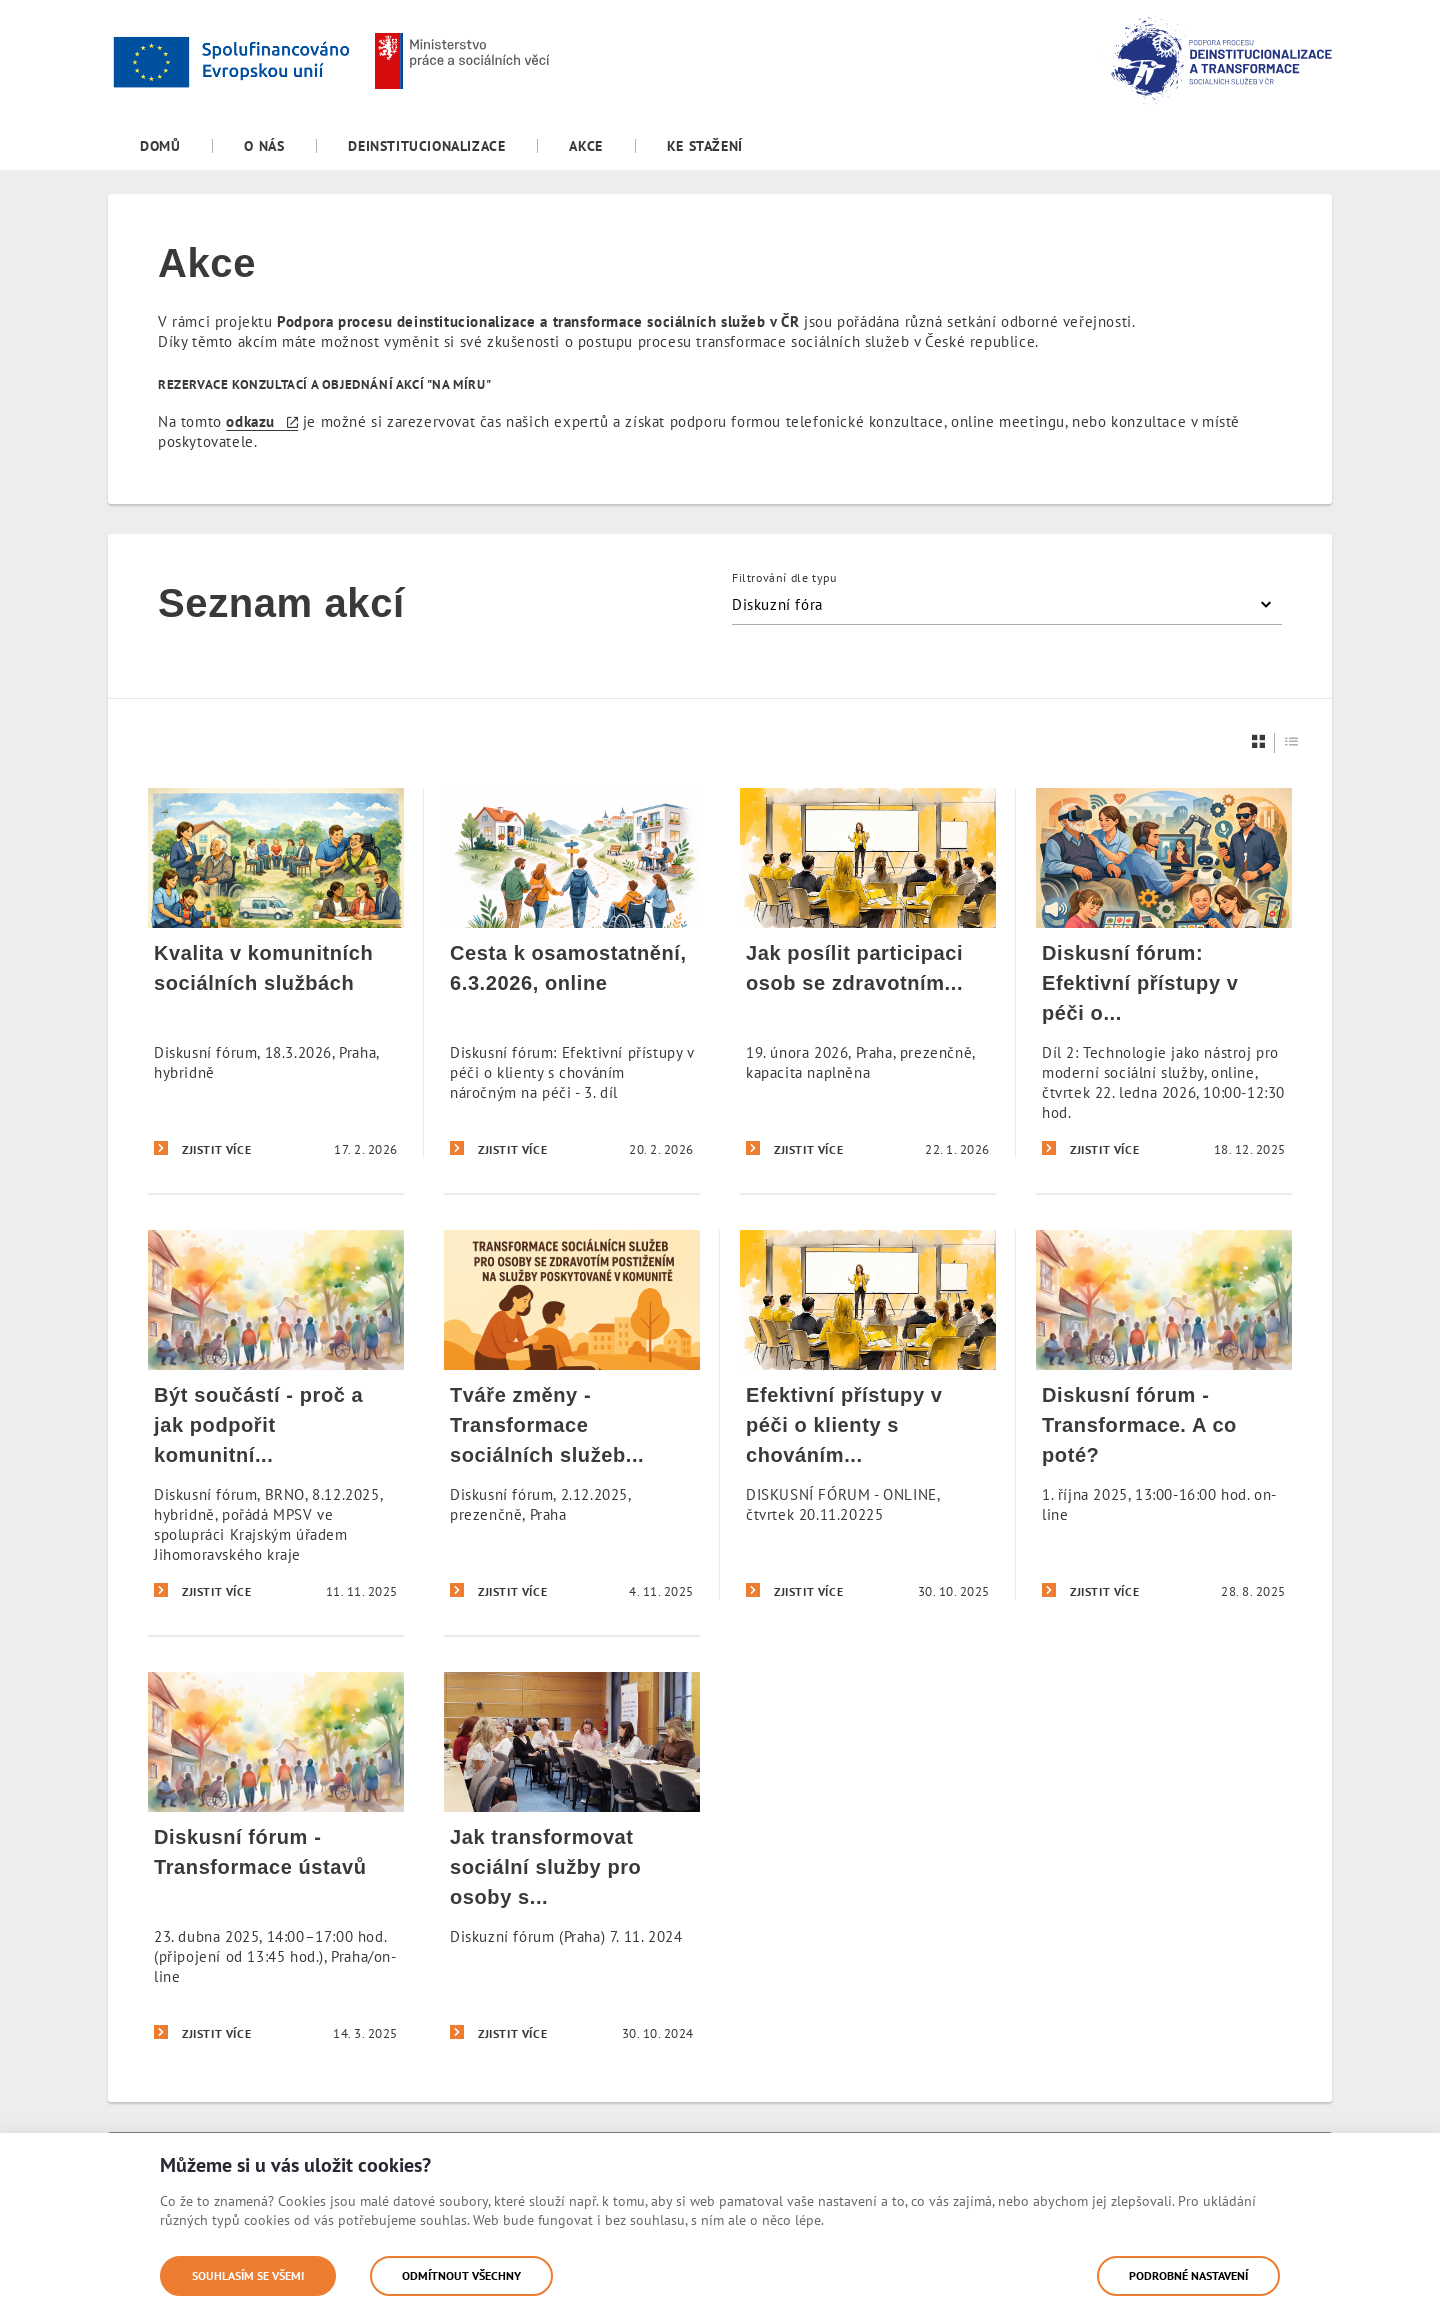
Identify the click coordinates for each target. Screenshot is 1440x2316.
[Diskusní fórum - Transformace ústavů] (276, 1856)
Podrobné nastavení (1188, 2275)
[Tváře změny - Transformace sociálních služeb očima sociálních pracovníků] (572, 1414)
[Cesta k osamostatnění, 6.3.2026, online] (572, 973)
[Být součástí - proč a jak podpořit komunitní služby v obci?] (276, 1414)
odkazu (250, 421)
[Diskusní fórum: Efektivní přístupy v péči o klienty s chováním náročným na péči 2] (1164, 973)
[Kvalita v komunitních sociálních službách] (276, 973)
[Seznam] (1292, 741)
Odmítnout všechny (461, 2275)
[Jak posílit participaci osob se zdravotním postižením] (868, 973)
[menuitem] (160, 146)
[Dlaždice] (1259, 741)
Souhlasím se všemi (248, 2275)
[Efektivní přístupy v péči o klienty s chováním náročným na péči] (868, 1414)
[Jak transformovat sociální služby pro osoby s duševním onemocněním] (572, 1856)
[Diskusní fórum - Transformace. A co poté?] (1164, 1414)
